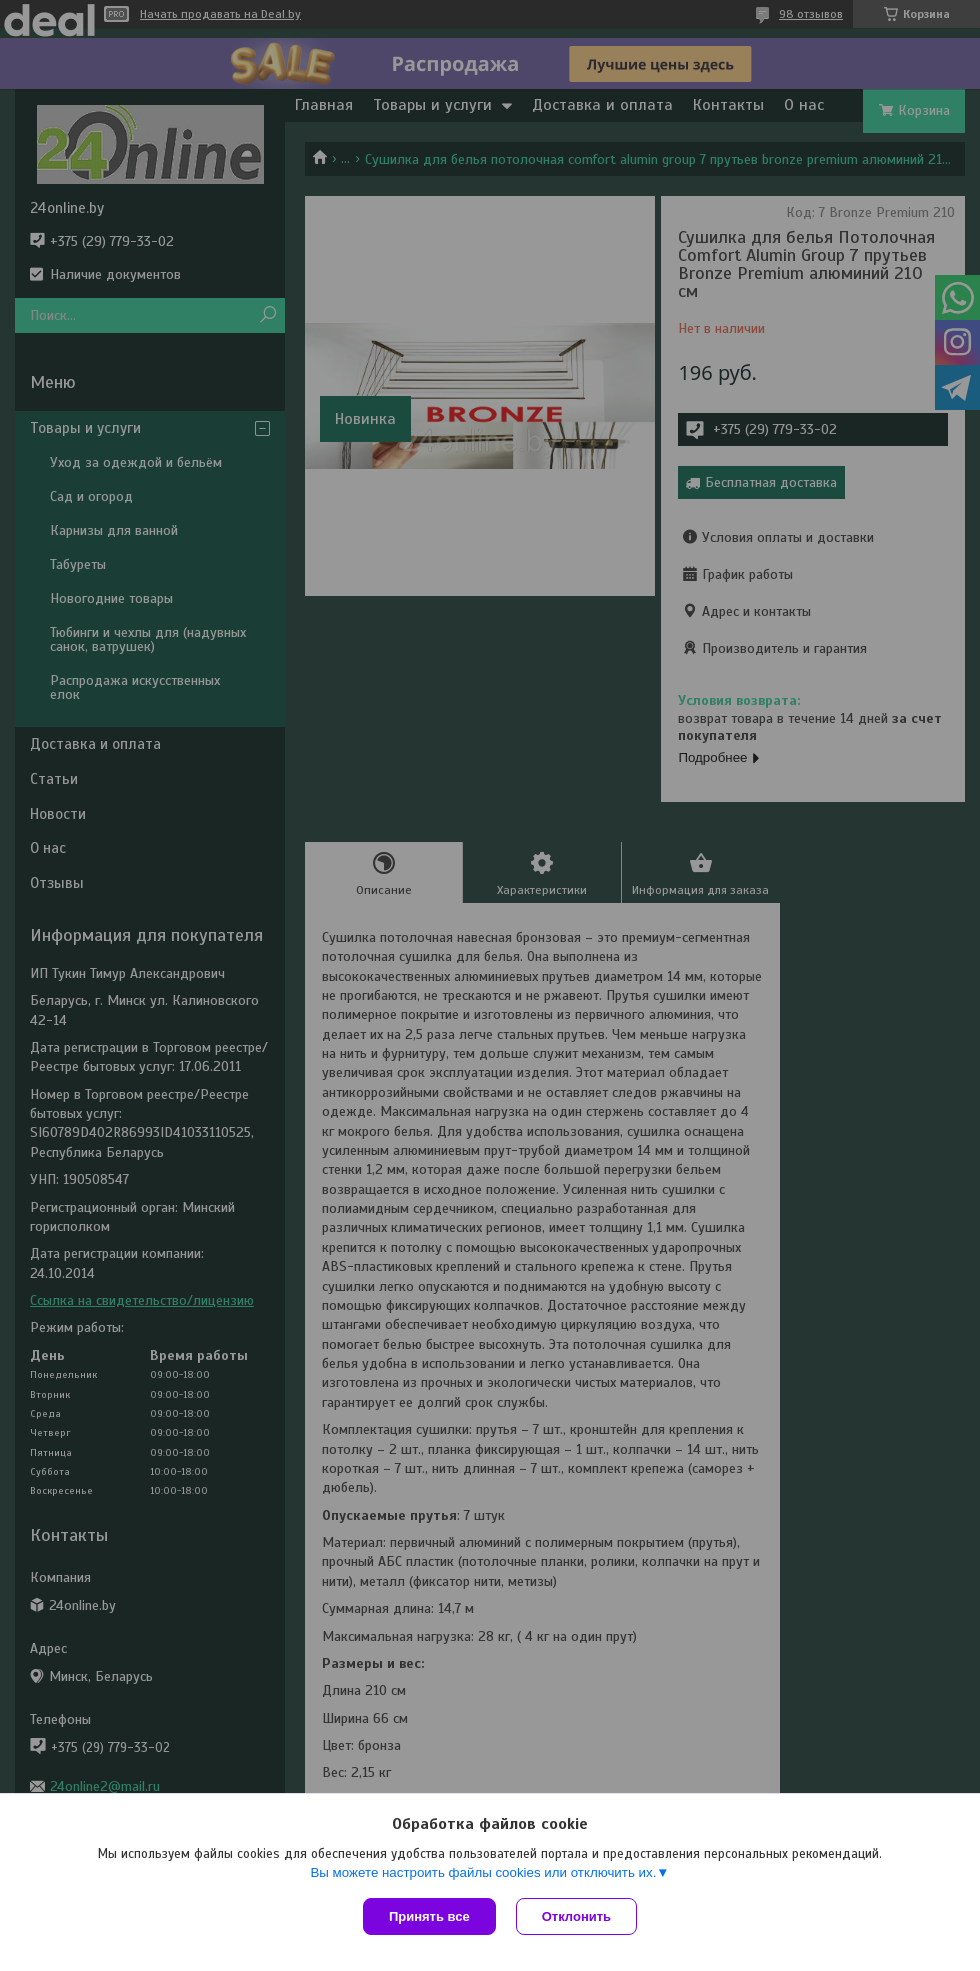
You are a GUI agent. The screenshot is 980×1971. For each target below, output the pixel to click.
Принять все (429, 1916)
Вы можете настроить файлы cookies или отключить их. (483, 1872)
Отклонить (576, 1916)
